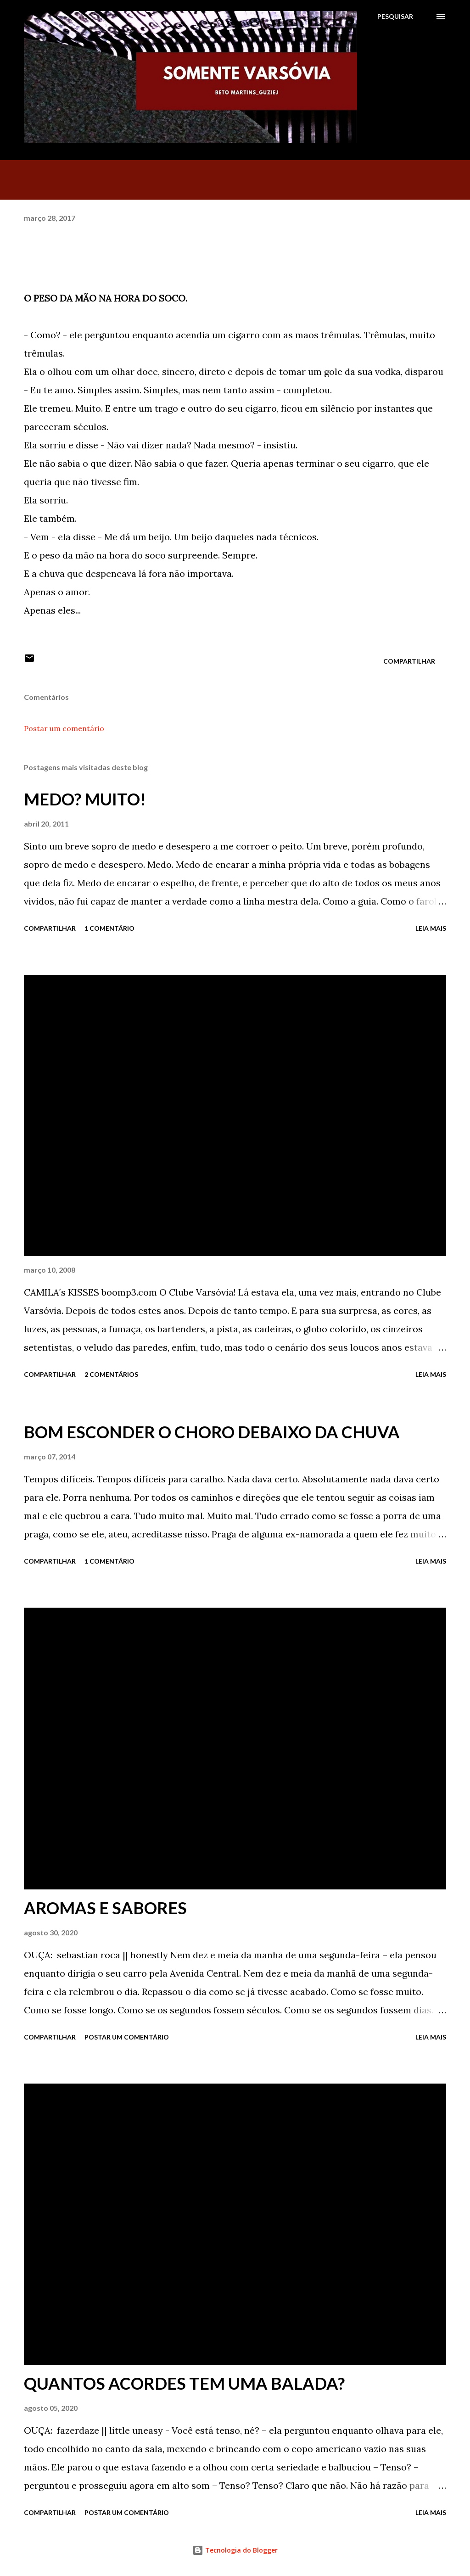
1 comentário (109, 928)
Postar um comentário (64, 728)
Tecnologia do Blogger (235, 2550)
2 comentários (111, 1374)
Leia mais (430, 928)
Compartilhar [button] (409, 661)
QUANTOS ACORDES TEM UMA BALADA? (184, 2383)
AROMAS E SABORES (105, 1908)
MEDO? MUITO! (85, 799)
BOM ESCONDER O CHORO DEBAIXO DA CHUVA (212, 1432)
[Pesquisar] (395, 16)
